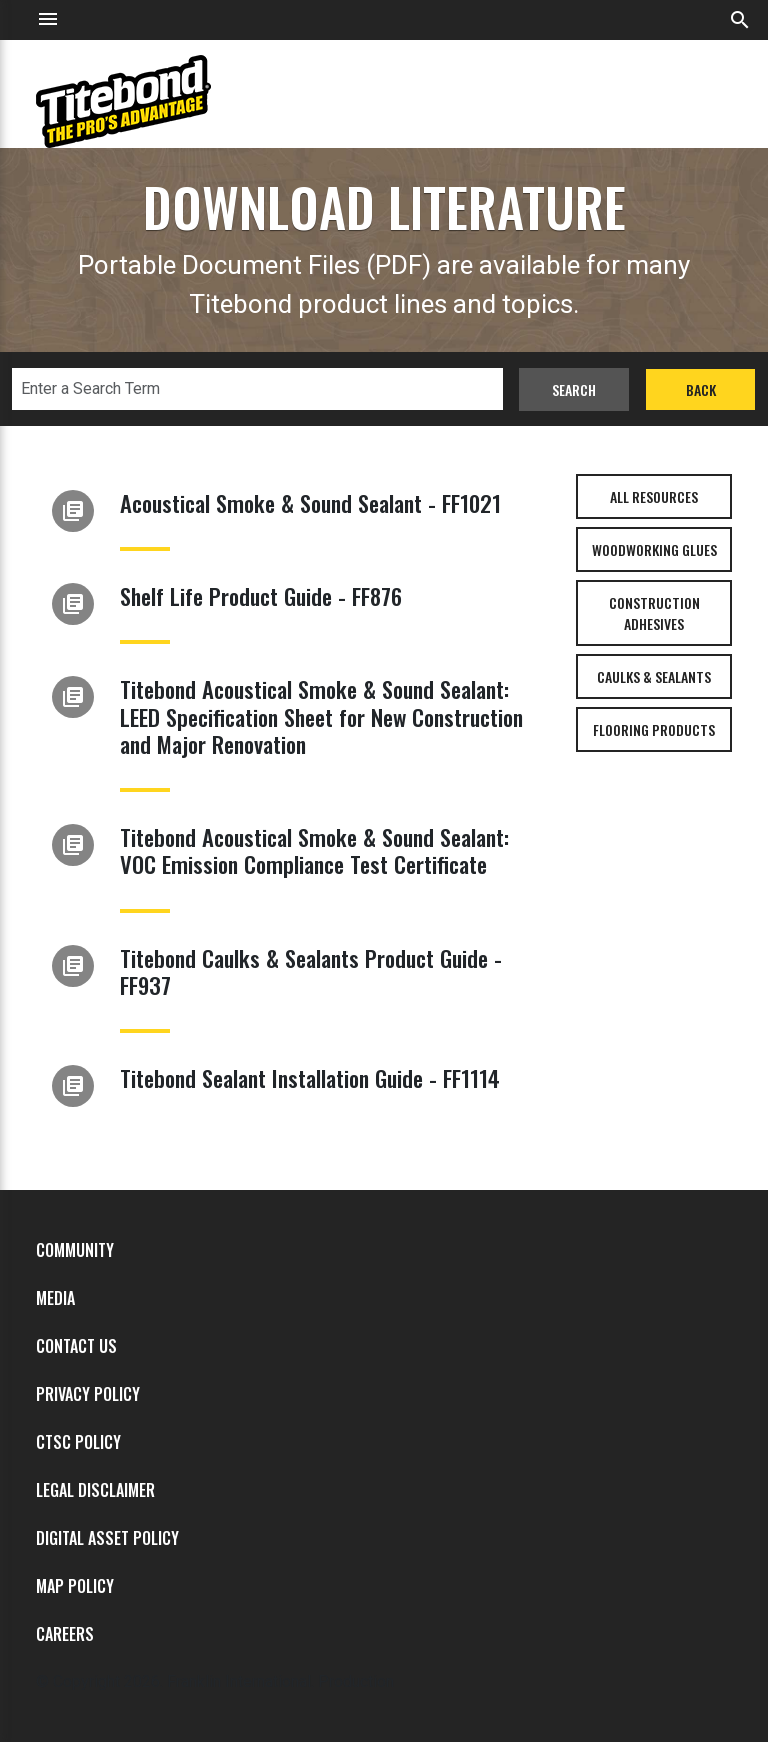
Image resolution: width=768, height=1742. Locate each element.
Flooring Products (654, 729)
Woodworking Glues (654, 549)
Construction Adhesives (654, 613)
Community (75, 1250)
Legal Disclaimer (95, 1490)
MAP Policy (75, 1586)
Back (701, 389)
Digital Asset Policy (107, 1538)
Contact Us (76, 1346)
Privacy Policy (88, 1394)
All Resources (654, 496)
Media (55, 1298)
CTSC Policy (78, 1442)
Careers (65, 1634)
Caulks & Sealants (654, 676)
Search (574, 389)
